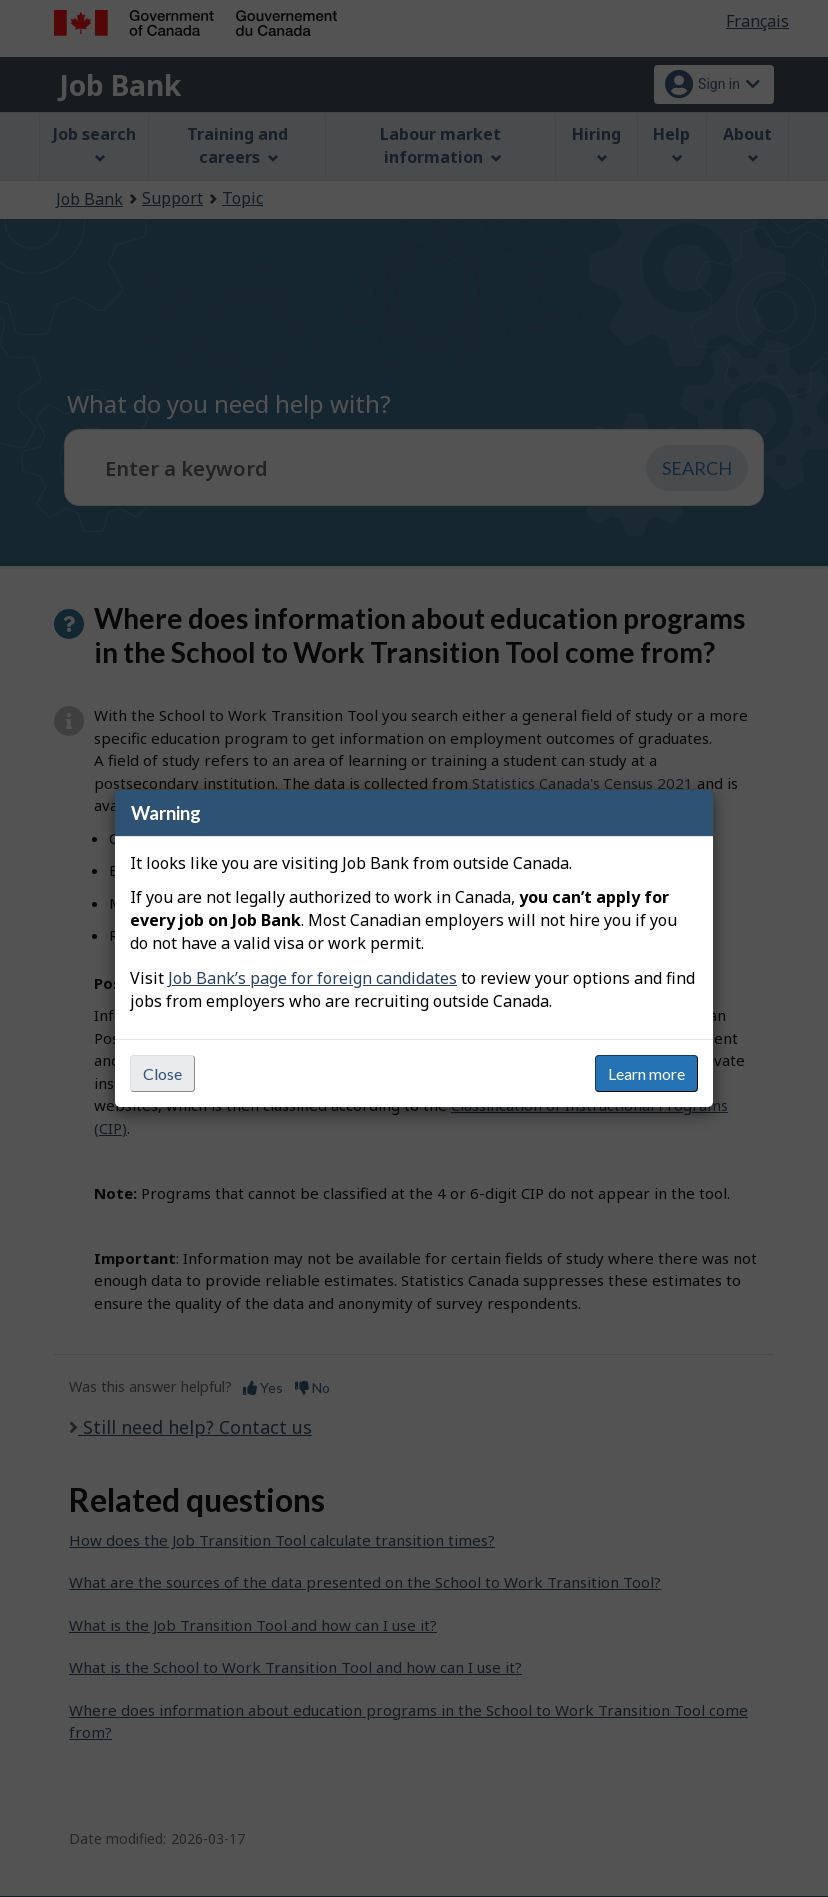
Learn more (646, 1073)
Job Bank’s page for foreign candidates (312, 978)
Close (162, 1073)
